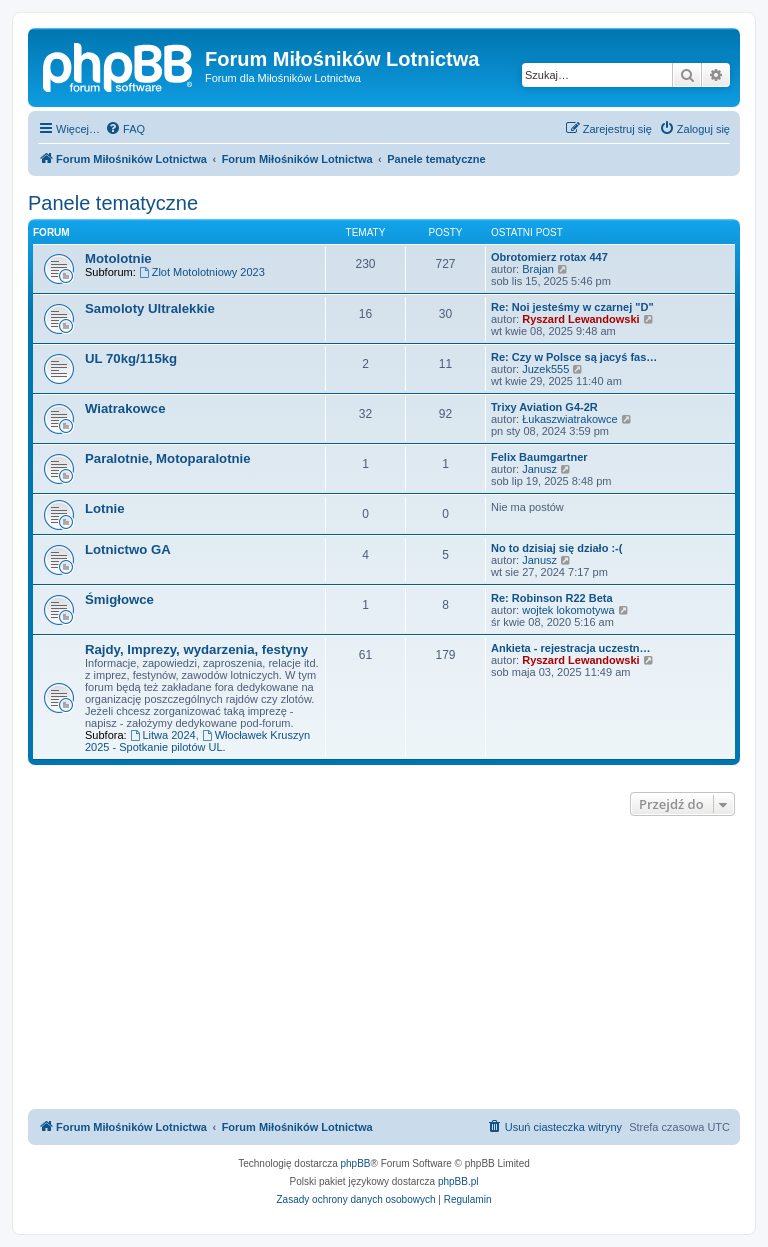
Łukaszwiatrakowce (569, 419)
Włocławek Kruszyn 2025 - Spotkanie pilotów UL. (197, 741)
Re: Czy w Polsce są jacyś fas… (574, 357)
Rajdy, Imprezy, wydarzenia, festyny (196, 649)
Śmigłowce (119, 599)
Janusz (539, 469)
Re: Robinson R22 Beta (552, 598)
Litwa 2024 (163, 735)
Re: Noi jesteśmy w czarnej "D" (572, 307)
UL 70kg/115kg (131, 358)
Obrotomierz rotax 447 (549, 257)
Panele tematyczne (113, 203)
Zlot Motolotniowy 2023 (202, 272)
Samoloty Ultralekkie (150, 308)
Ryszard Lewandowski (580, 319)
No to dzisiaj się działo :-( (556, 548)
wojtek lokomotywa (568, 610)
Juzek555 (545, 369)
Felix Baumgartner (539, 457)
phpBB (356, 1163)
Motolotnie (118, 258)
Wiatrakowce (125, 408)
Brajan (538, 269)
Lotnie (105, 508)
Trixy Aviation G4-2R (544, 407)
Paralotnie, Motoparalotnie (168, 458)
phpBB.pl (458, 1181)
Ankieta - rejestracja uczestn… (571, 648)
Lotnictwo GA (128, 549)
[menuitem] (125, 129)
